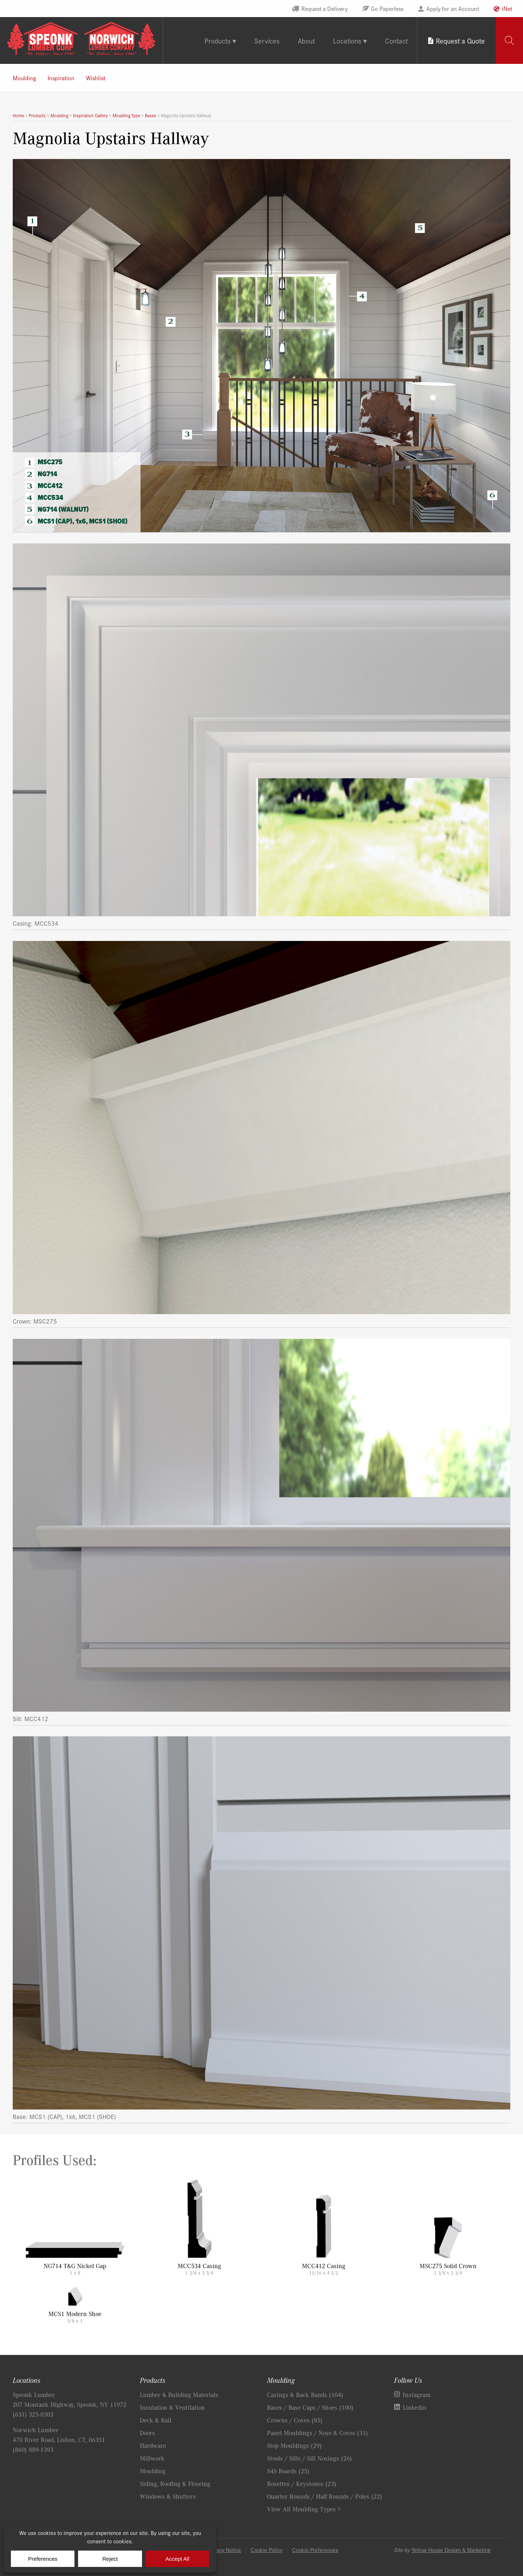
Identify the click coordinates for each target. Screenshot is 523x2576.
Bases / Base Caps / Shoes (310, 2407)
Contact (396, 40)
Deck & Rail (155, 2420)
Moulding (24, 77)
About (306, 40)
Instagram (416, 2394)
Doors (147, 2432)
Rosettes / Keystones (301, 2483)
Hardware (153, 2445)
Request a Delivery (324, 8)
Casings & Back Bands (305, 2394)
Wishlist (95, 77)
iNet (507, 8)
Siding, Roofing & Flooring (175, 2483)
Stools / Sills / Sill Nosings (309, 2458)
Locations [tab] (347, 40)
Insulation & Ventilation (172, 2407)
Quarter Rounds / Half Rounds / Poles (324, 2496)
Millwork (152, 2458)
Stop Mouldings (294, 2445)
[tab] (509, 40)
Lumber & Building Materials (179, 2394)
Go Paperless (387, 8)
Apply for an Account (452, 8)
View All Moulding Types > (304, 2508)
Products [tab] (217, 40)
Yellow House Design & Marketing (451, 2550)
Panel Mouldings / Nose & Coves (317, 2432)
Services (267, 40)
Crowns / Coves (295, 2420)
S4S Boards (288, 2470)
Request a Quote (460, 40)
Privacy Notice (224, 2550)
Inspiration (61, 77)
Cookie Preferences (315, 2550)
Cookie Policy (267, 2550)
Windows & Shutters (168, 2496)
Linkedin (414, 2407)
